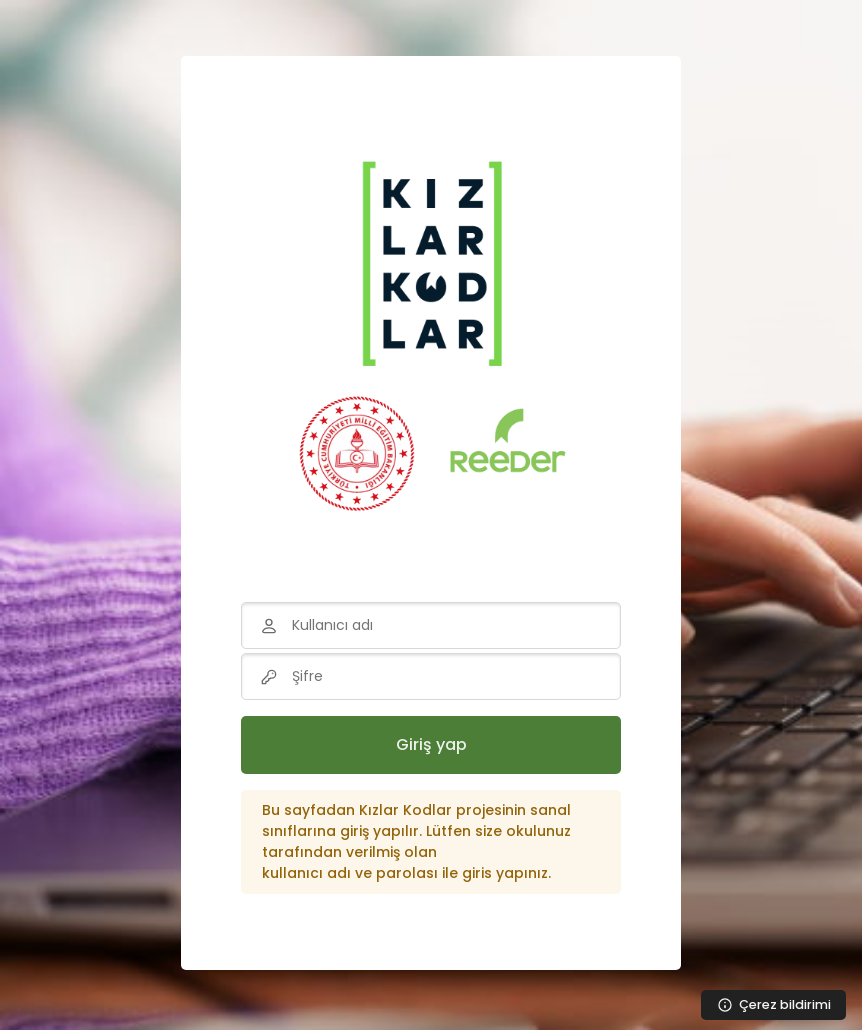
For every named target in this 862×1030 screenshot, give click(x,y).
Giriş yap (431, 744)
